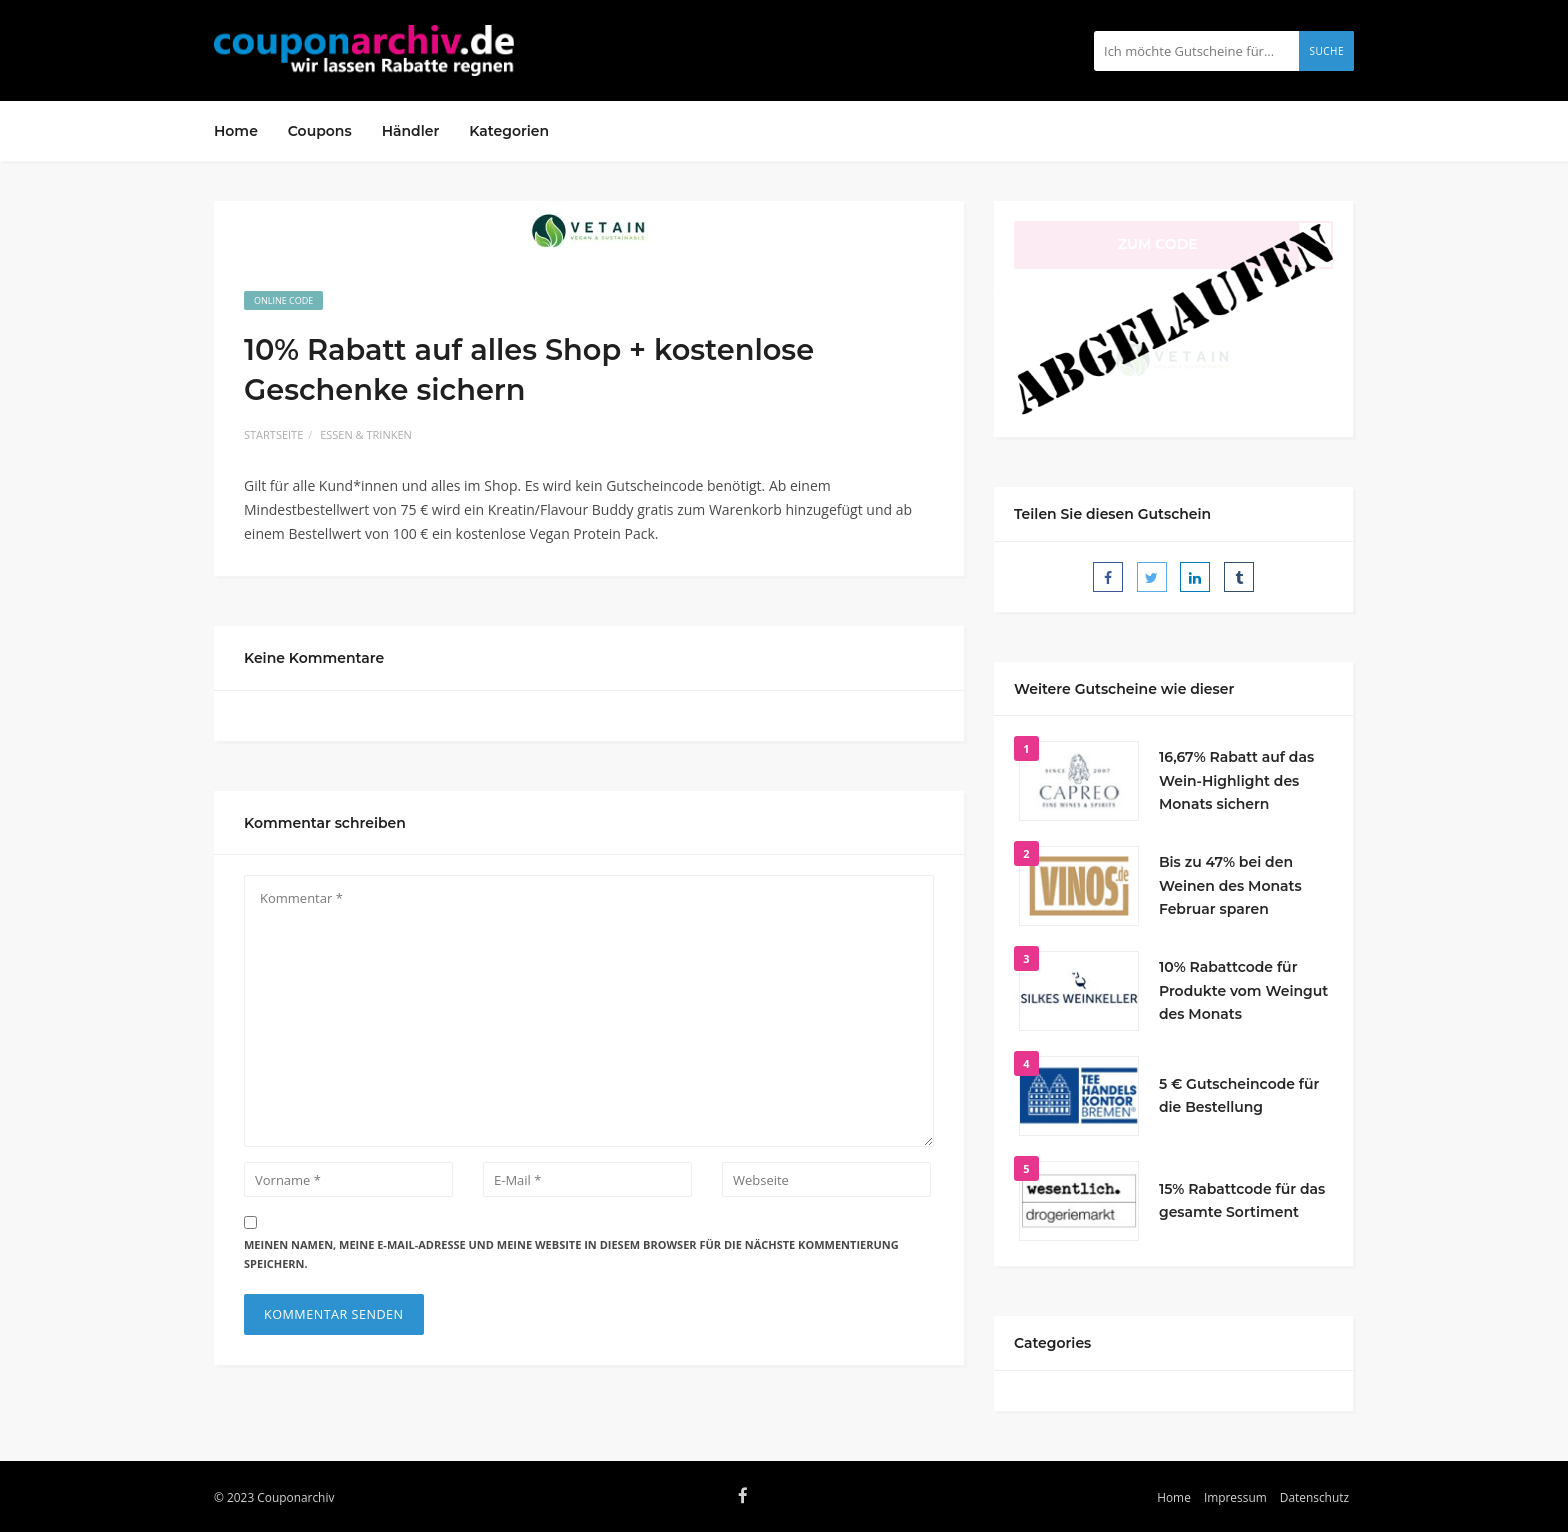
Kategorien (509, 131)
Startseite (273, 434)
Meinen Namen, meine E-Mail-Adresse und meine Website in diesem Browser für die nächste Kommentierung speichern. (571, 1254)
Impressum (1235, 1497)
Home (236, 131)
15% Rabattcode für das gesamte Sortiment (1242, 1201)
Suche (1326, 51)
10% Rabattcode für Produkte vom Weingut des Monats (1243, 991)
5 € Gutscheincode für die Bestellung (1239, 1096)
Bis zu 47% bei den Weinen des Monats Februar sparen (1230, 886)
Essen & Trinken (366, 434)
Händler (411, 131)
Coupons (320, 131)
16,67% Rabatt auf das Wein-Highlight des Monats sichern (1236, 781)
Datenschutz (1314, 1497)
